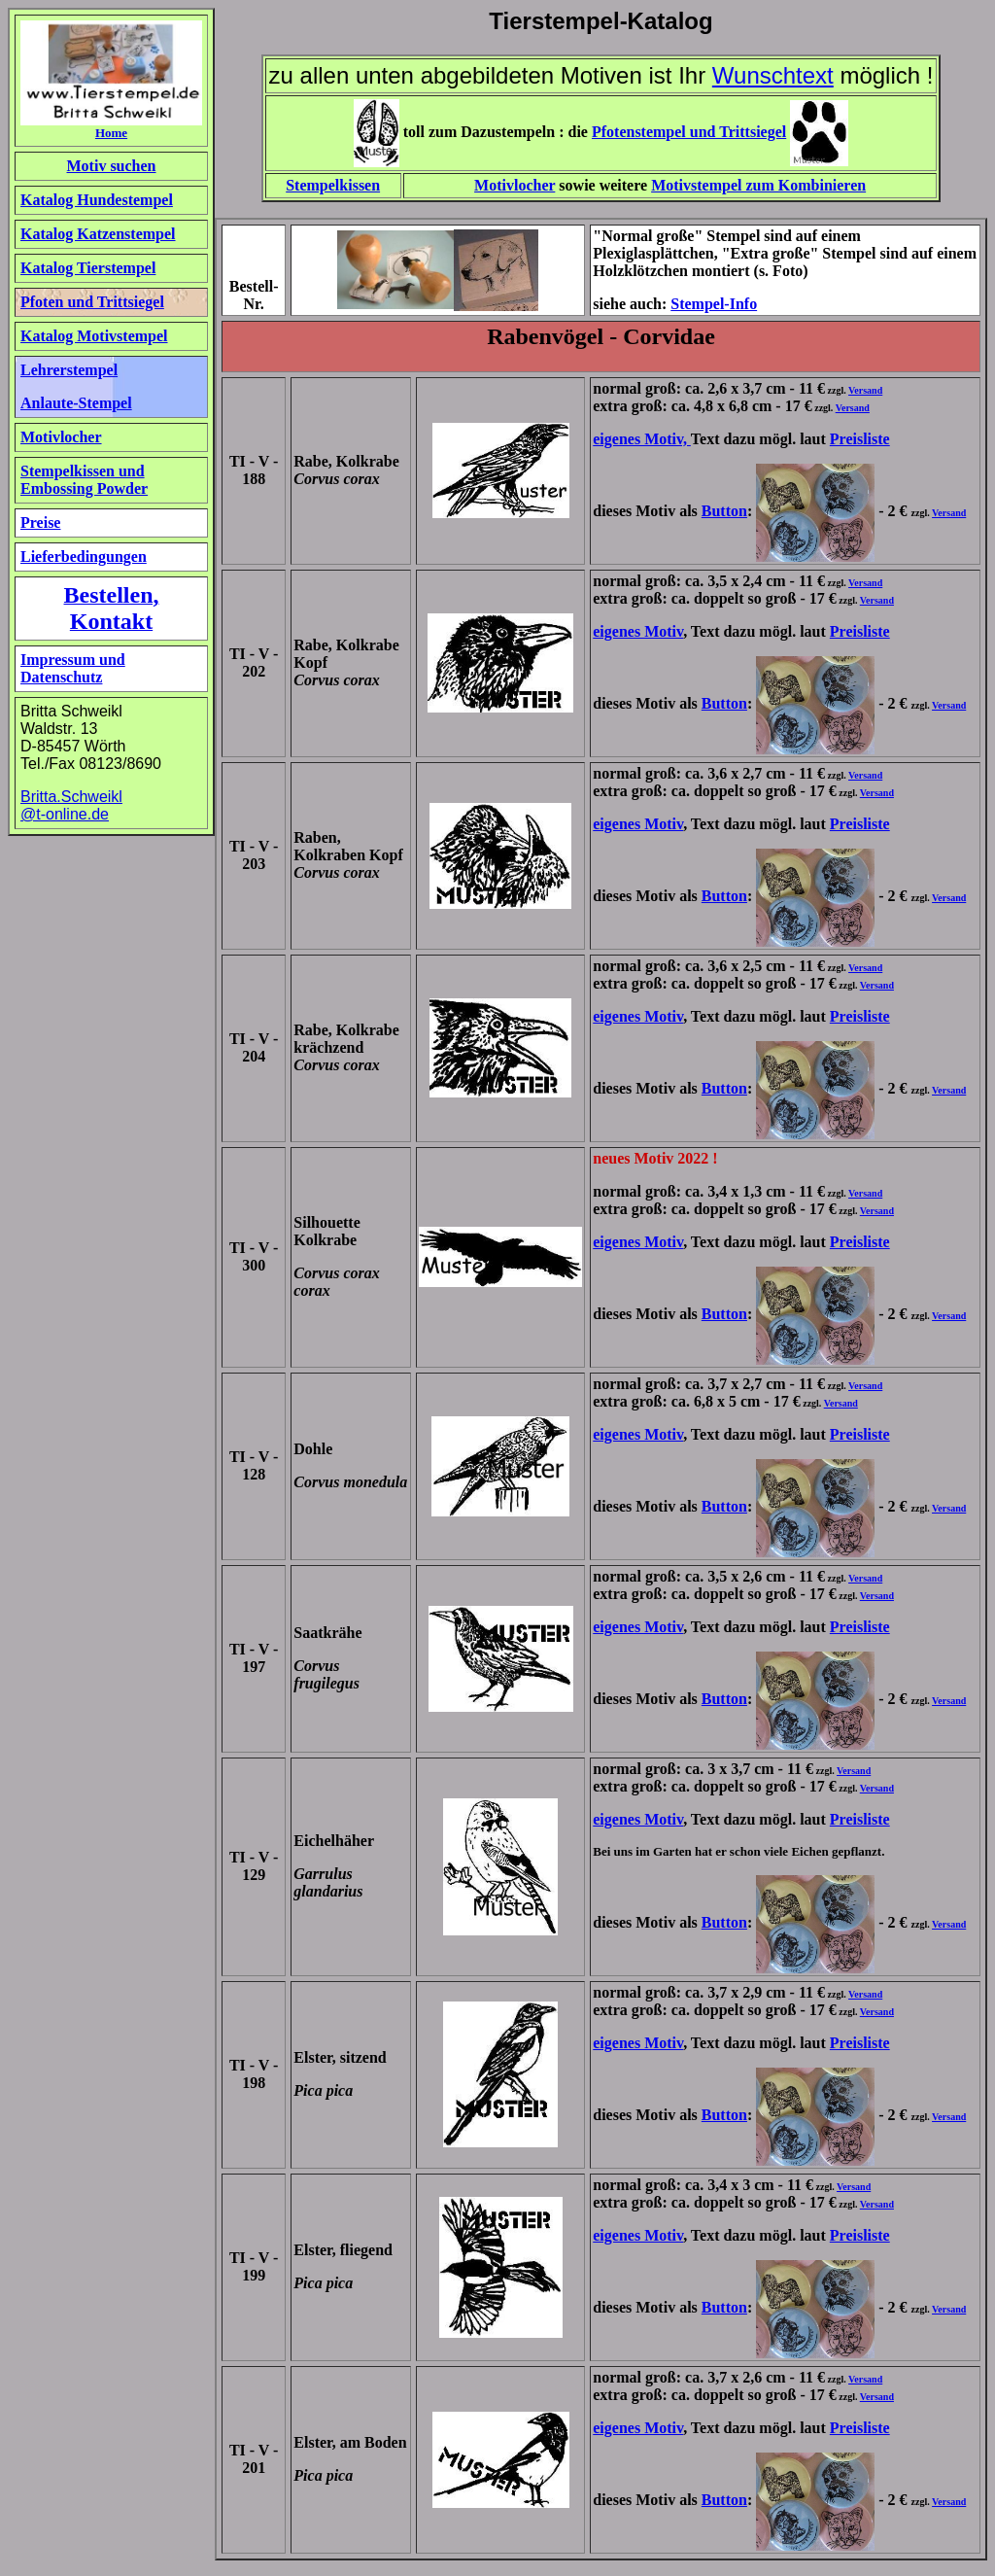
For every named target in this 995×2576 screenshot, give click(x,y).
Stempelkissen (333, 185)
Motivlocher (514, 185)
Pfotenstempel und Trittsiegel (689, 131)
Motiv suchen (111, 165)
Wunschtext (773, 75)
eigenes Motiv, (642, 439)
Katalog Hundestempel (96, 199)
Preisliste (860, 439)
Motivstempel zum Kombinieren (758, 185)
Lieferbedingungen (83, 556)
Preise (40, 522)
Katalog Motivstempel (94, 336)
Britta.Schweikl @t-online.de (71, 805)
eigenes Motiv (638, 631)
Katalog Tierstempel (87, 268)
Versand (865, 390)
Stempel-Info (713, 304)
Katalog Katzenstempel (98, 234)
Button (724, 511)
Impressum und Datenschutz (72, 668)
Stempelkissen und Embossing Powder (84, 480)
